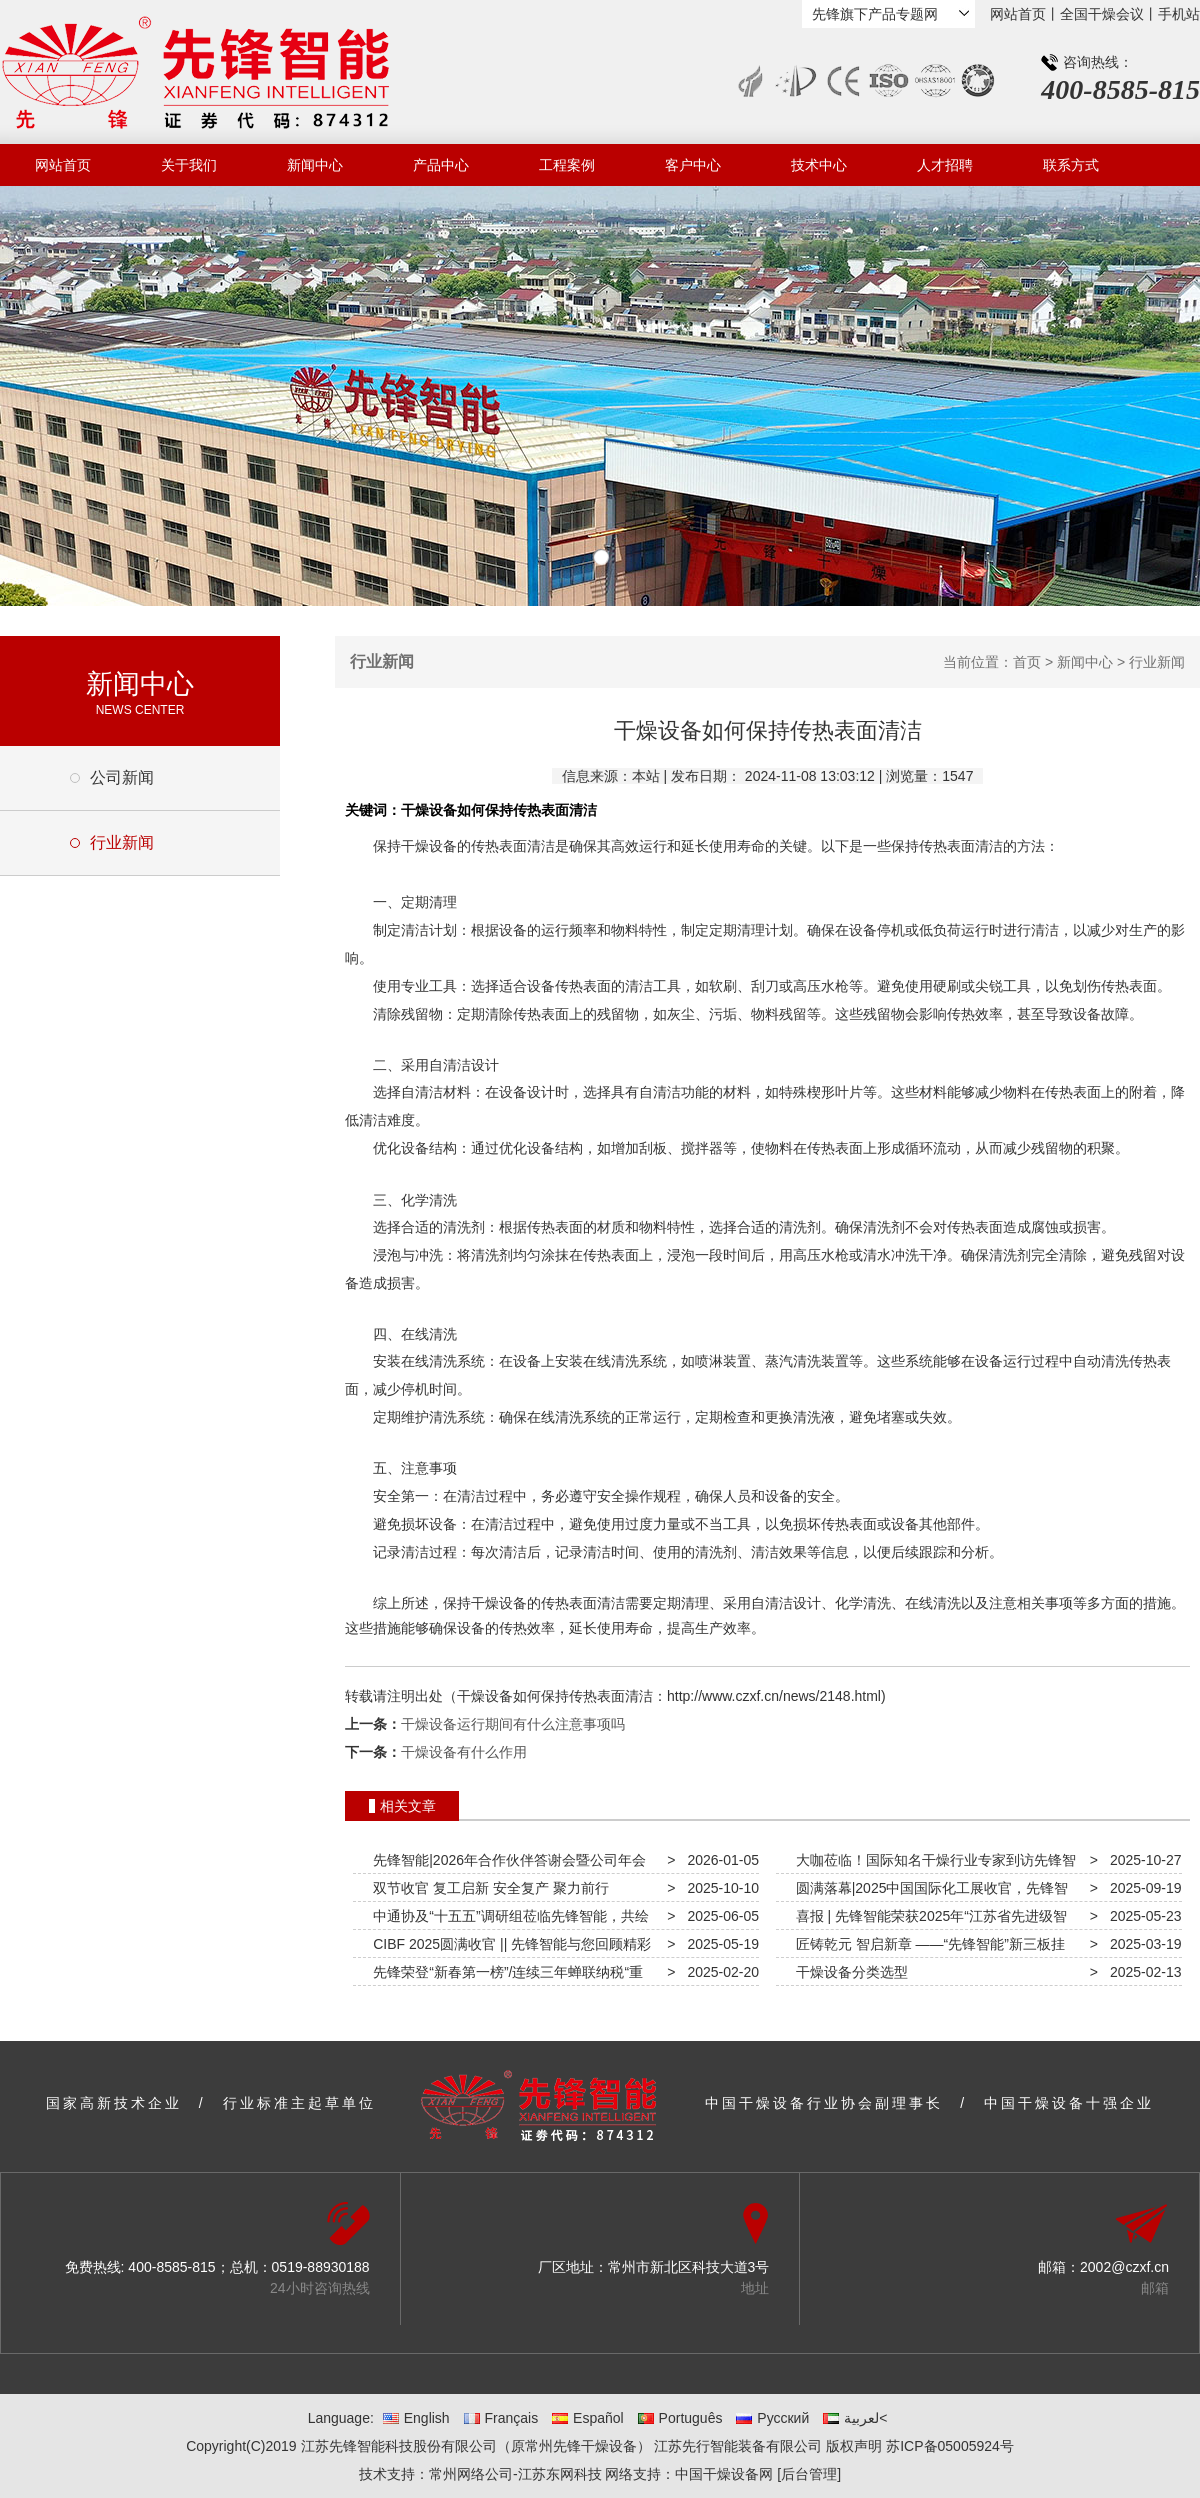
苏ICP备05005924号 (950, 2446)
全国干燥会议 (1102, 14)
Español (588, 2418)
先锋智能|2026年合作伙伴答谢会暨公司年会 (505, 1860)
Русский (772, 2418)
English (416, 2418)
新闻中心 (315, 165)
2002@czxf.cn (1124, 2267)
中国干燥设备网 (724, 2474)
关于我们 (189, 165)
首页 (1027, 662)
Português (680, 2418)
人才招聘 (945, 165)
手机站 (1179, 14)
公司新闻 (122, 777)
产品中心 (441, 165)
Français (501, 2418)
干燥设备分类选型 (848, 1972)
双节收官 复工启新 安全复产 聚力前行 (486, 1888)
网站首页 (1018, 14)
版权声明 (854, 2446)
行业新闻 (122, 842)
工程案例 (567, 165)
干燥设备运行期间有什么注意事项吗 (513, 1724)
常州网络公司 (471, 2474)
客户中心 (693, 165)
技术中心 (819, 165)
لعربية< (855, 2418)
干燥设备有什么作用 (464, 1752)
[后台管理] (809, 2474)
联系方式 (1071, 165)
